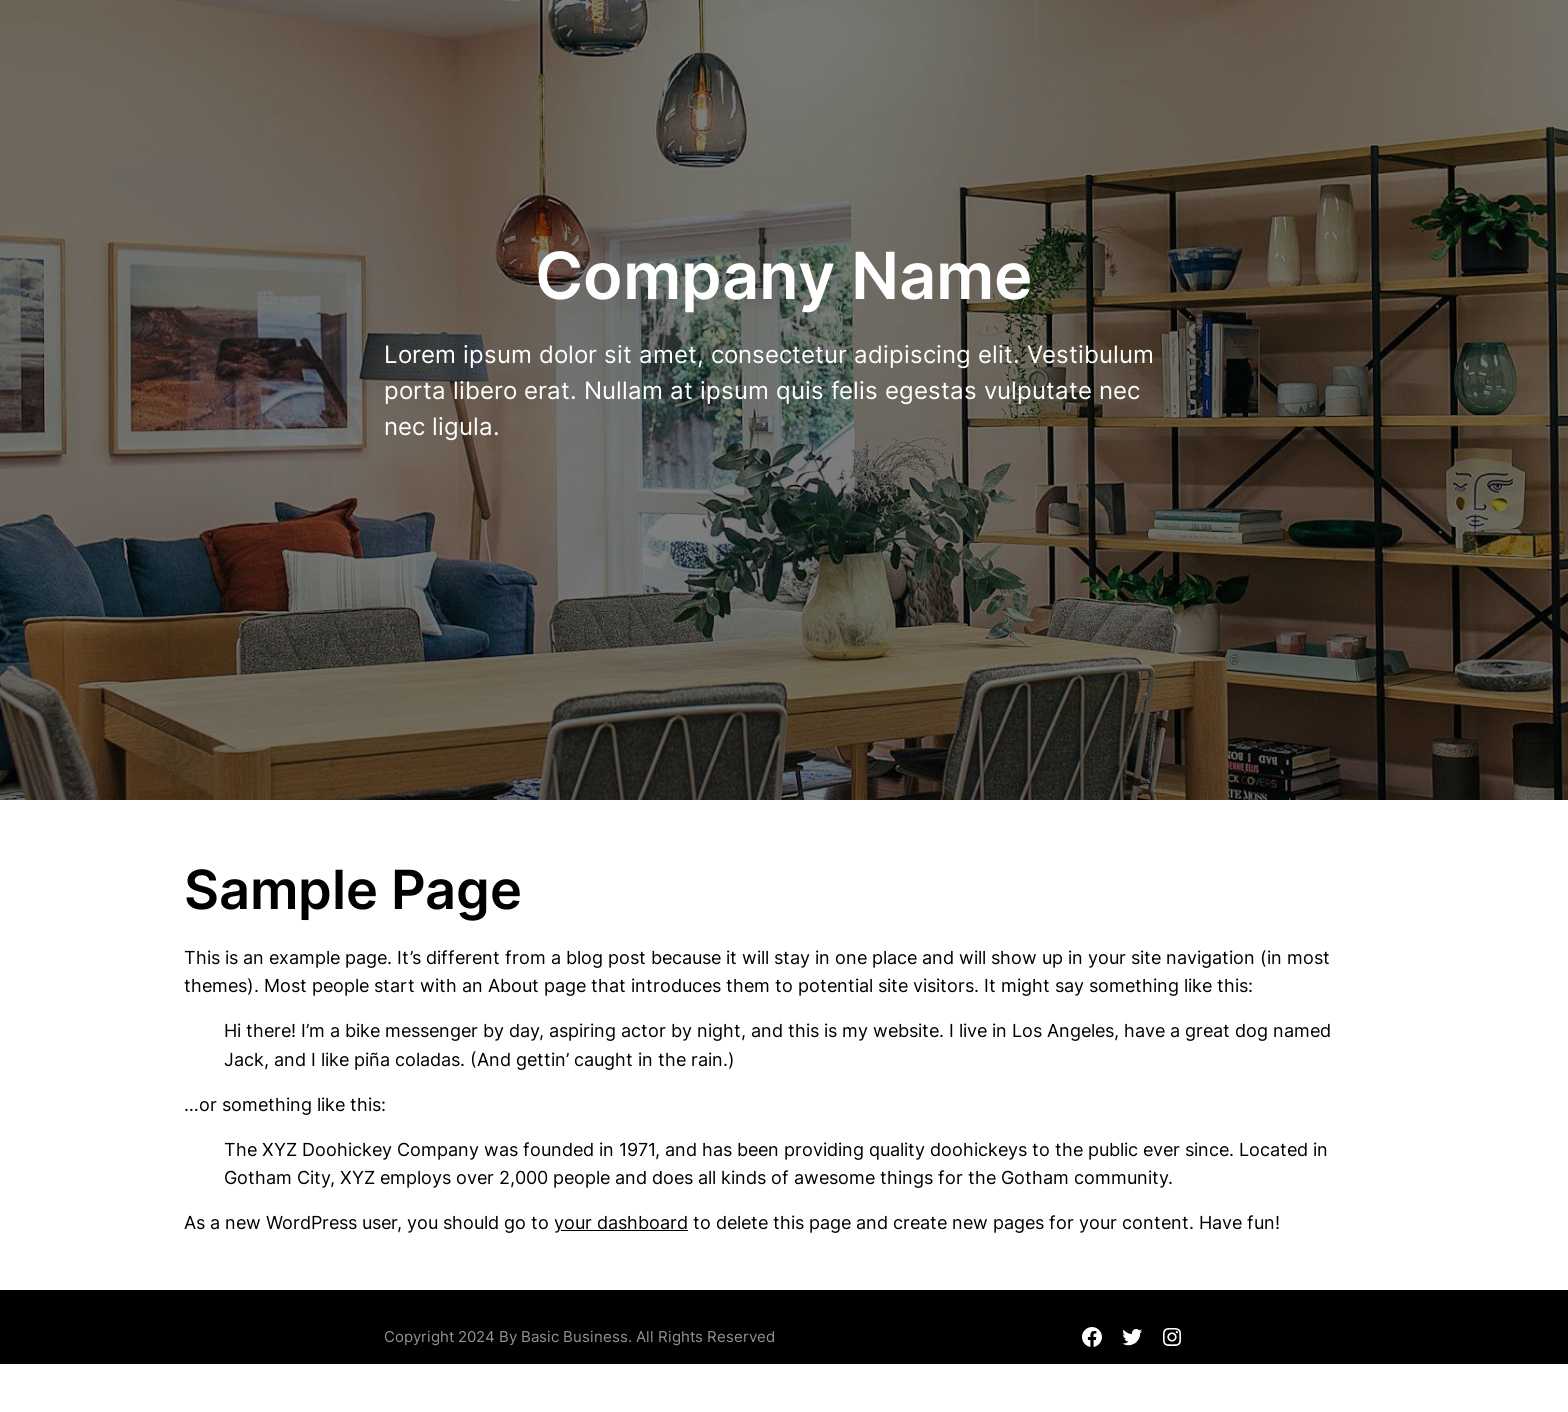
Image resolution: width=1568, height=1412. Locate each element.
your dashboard (621, 1222)
